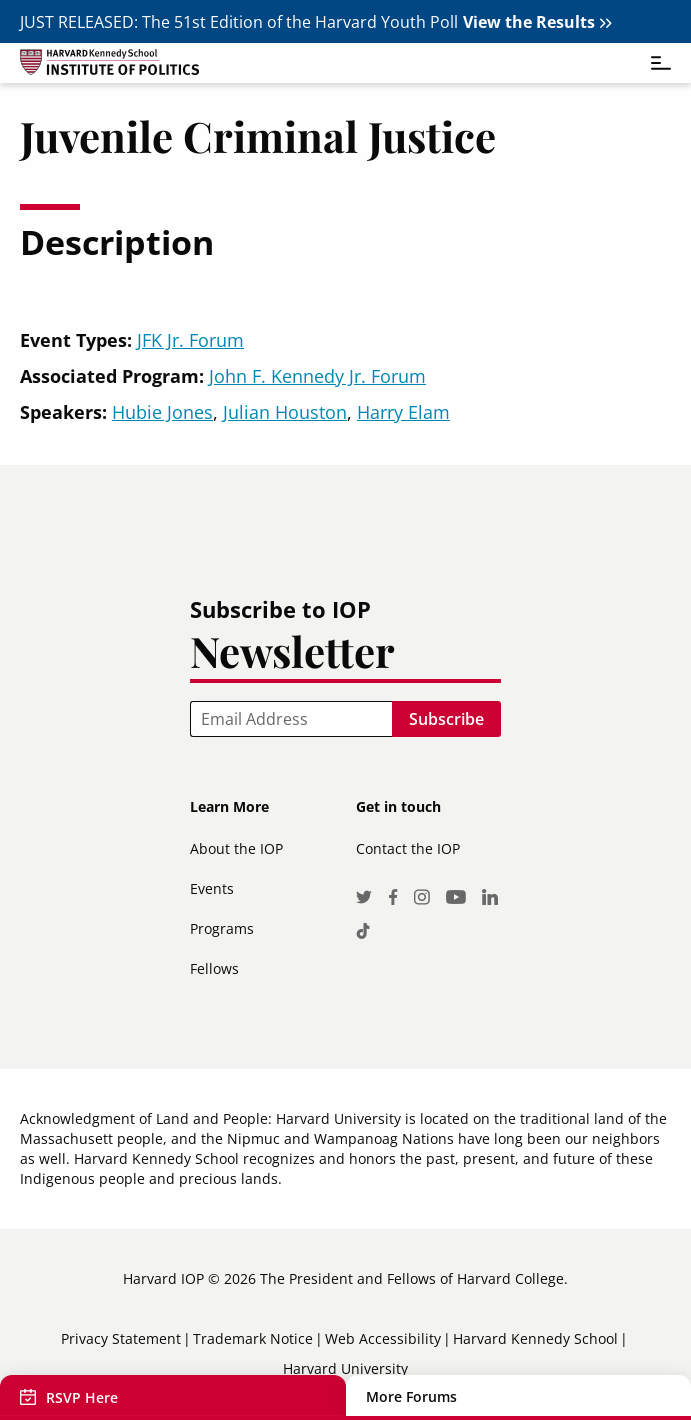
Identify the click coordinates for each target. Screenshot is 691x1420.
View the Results (529, 22)
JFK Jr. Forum (190, 340)
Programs (222, 928)
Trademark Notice (253, 1338)
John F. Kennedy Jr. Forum (317, 376)
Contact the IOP (408, 848)
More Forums (411, 1397)
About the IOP (236, 848)
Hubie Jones (162, 412)
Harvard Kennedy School (535, 1338)
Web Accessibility (383, 1338)
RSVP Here (82, 1397)
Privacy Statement (121, 1338)
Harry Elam (403, 412)
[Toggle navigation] (651, 63)
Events (212, 888)
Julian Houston (285, 412)
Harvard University (345, 1368)
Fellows (214, 968)
